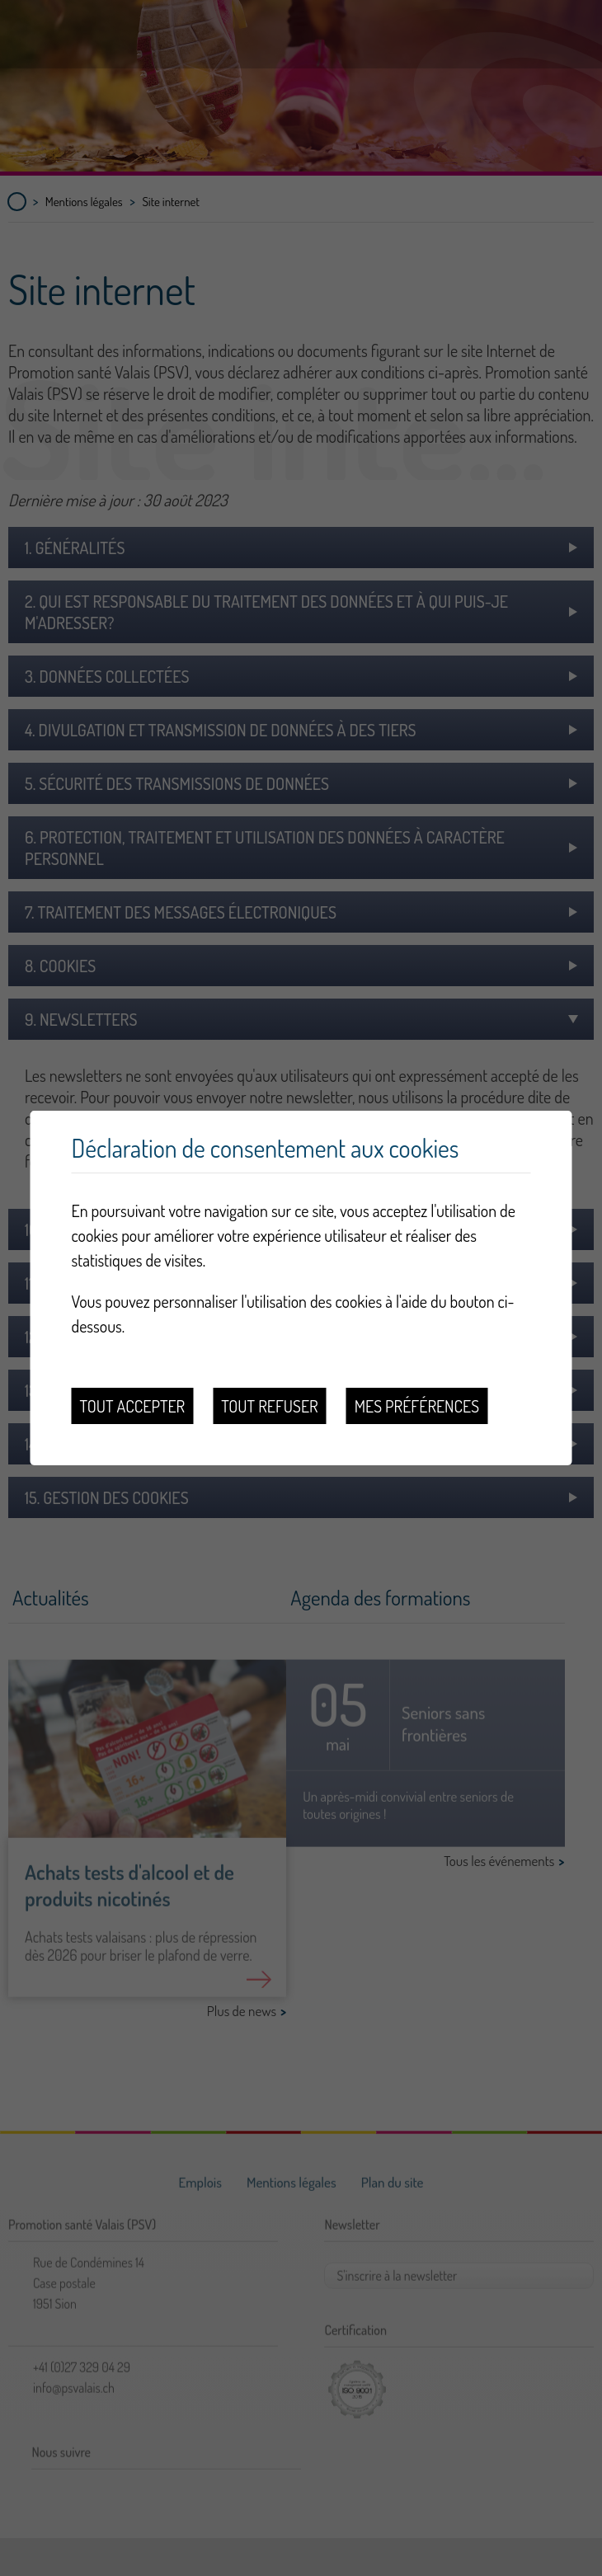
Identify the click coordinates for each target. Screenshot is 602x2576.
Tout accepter (133, 1406)
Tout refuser (269, 1406)
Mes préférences (417, 1406)
